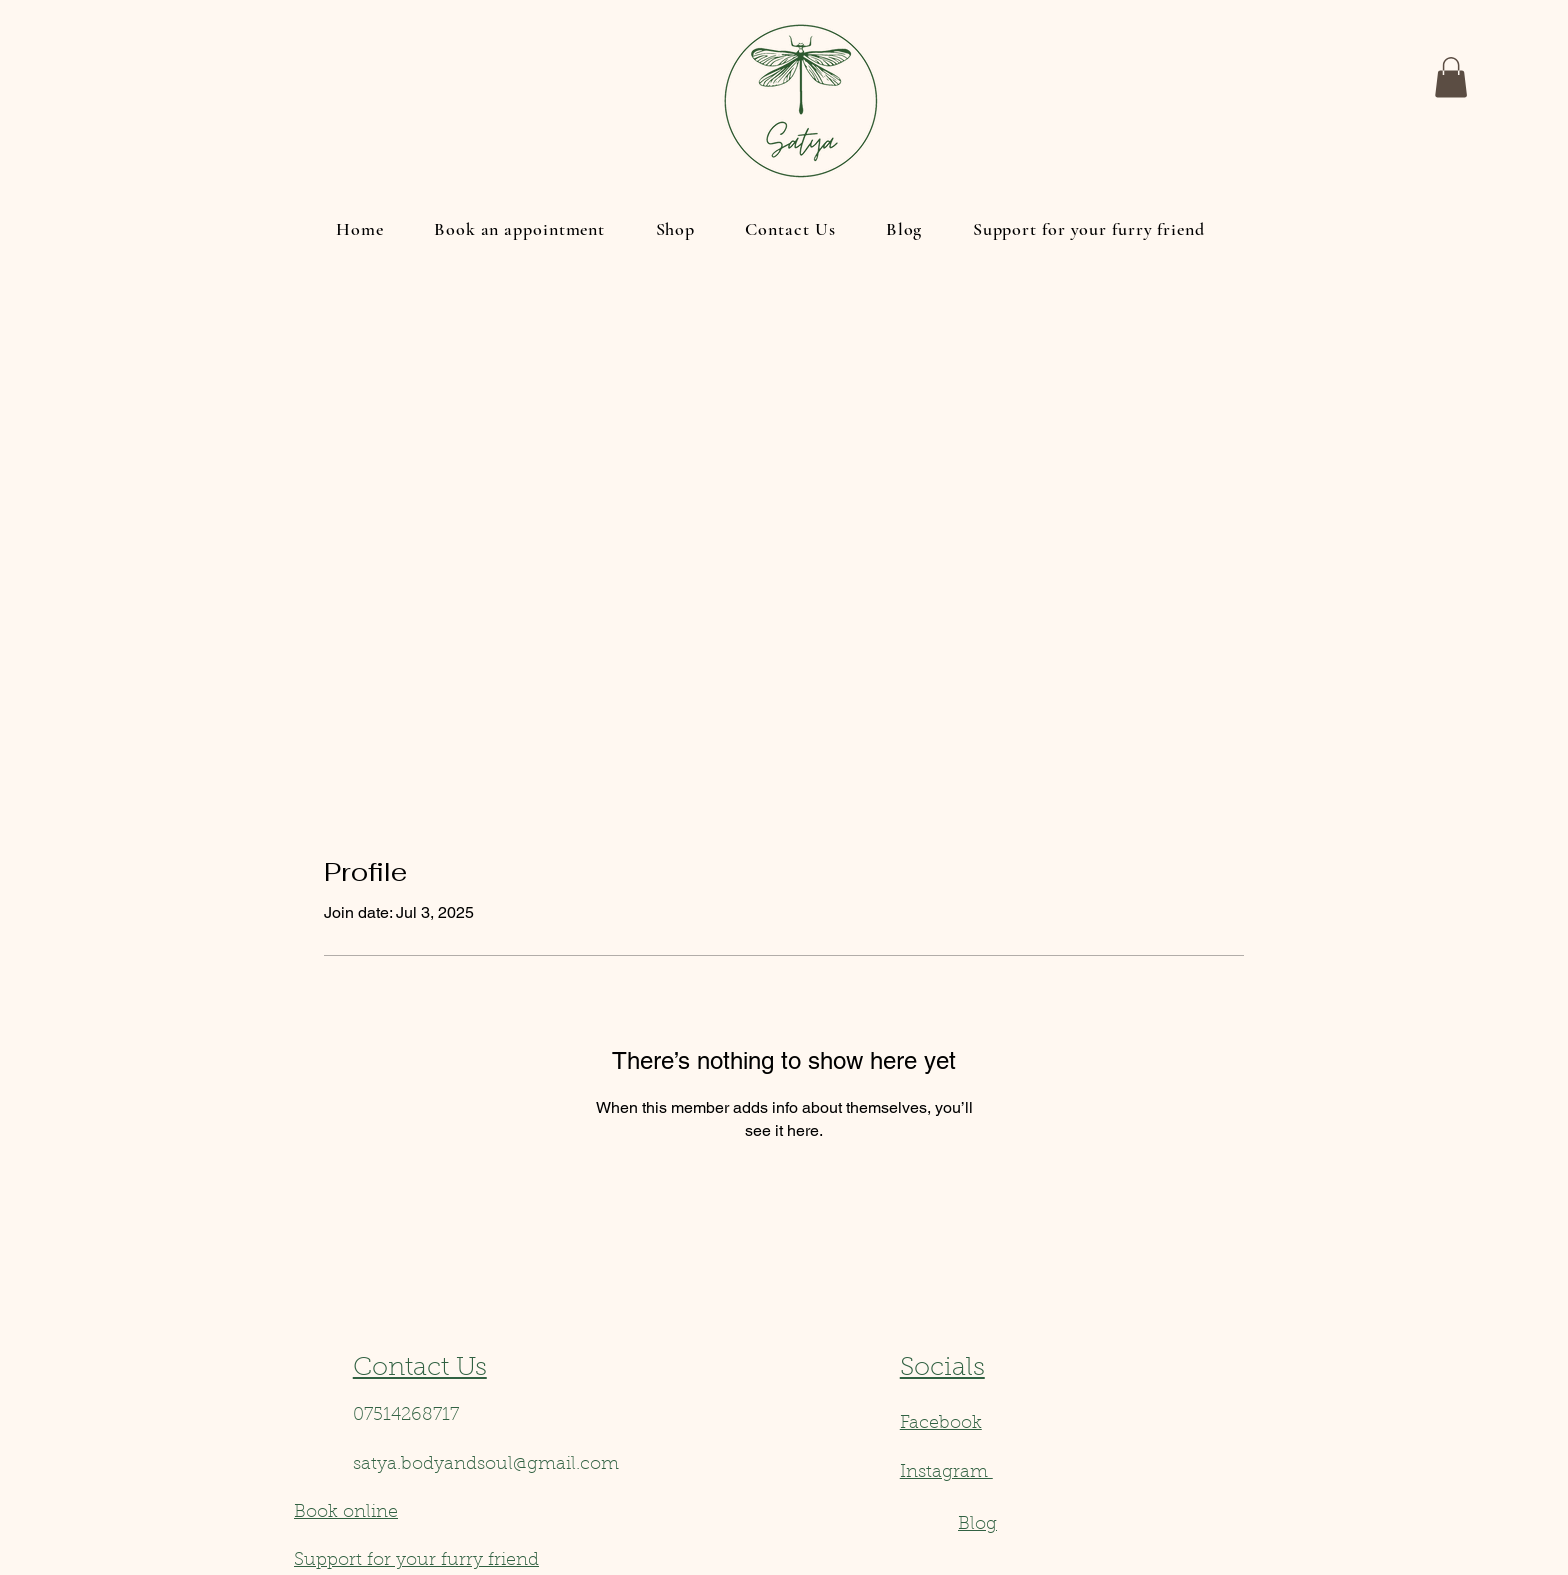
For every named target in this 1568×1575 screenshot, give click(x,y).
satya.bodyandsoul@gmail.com (486, 1465)
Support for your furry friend (416, 1561)
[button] (1451, 77)
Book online (346, 1513)
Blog (977, 1525)
